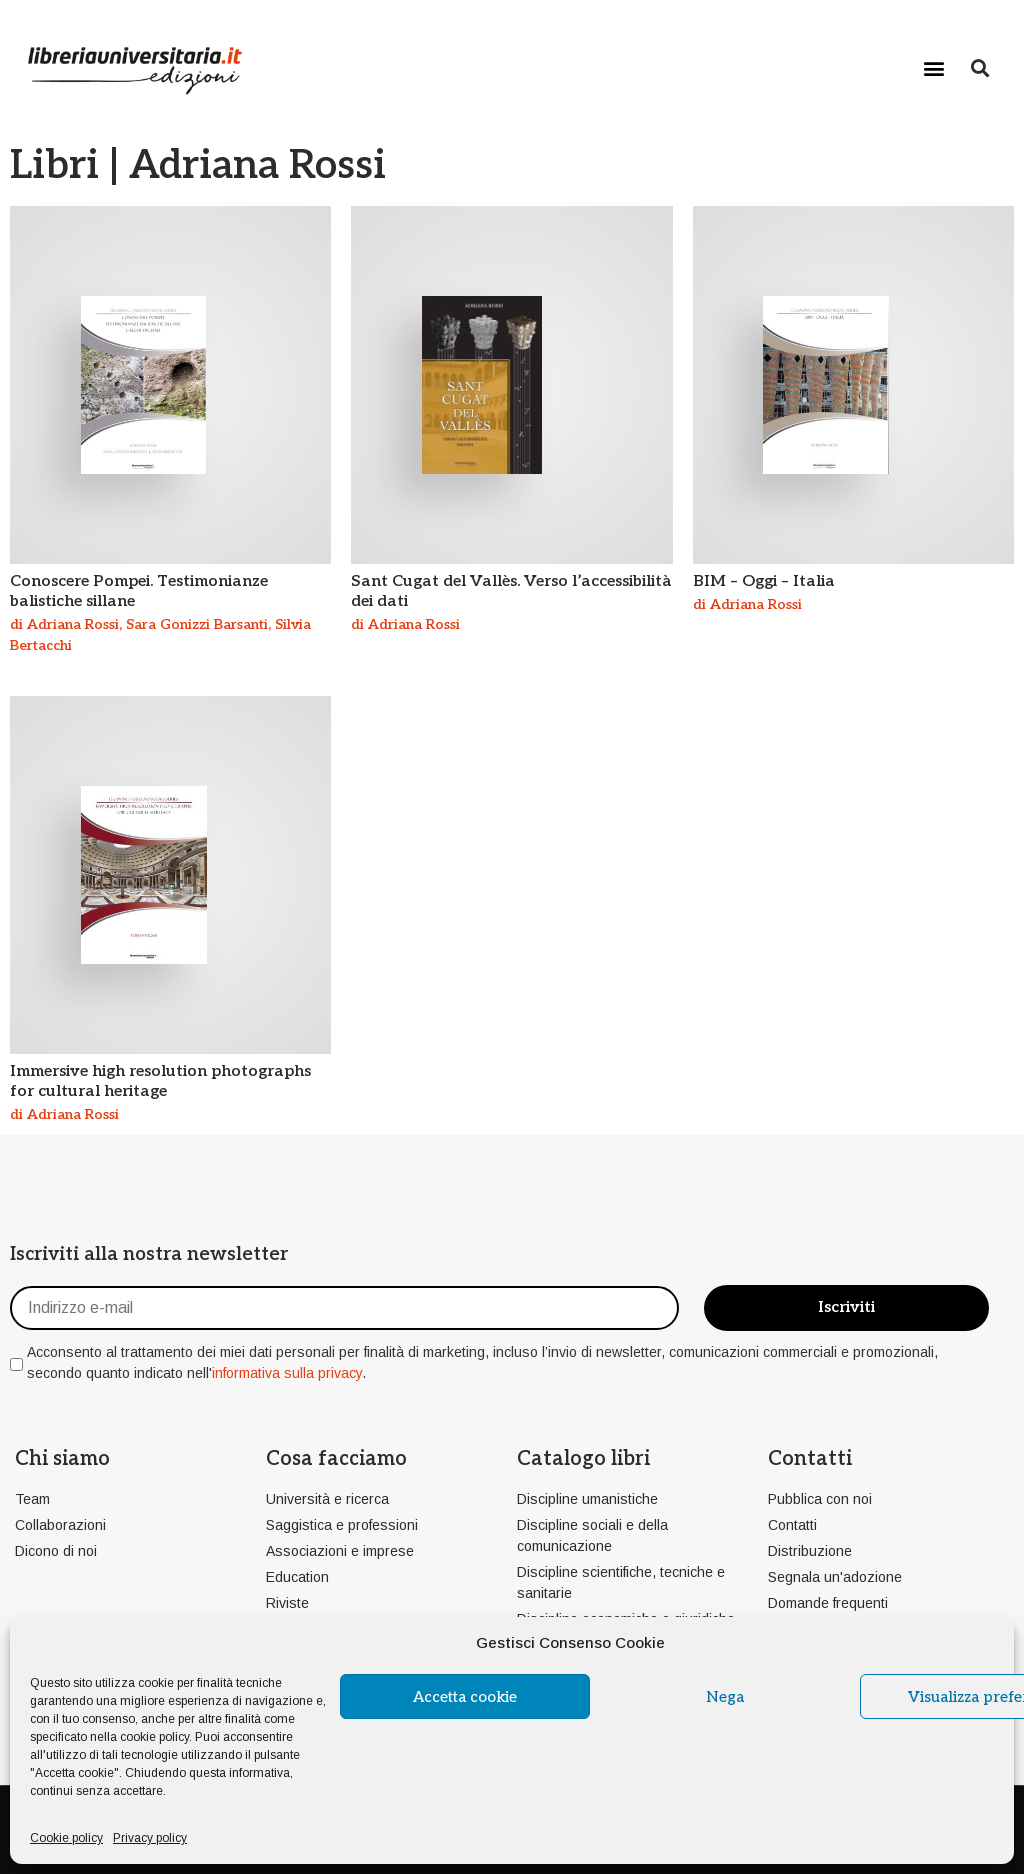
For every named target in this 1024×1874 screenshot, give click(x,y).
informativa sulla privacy (287, 1373)
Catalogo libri (583, 1459)
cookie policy (154, 1737)
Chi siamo (62, 1459)
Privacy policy (150, 1838)
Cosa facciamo (336, 1459)
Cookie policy (66, 1838)
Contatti (810, 1459)
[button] (934, 67)
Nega (725, 1697)
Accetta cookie (465, 1697)
